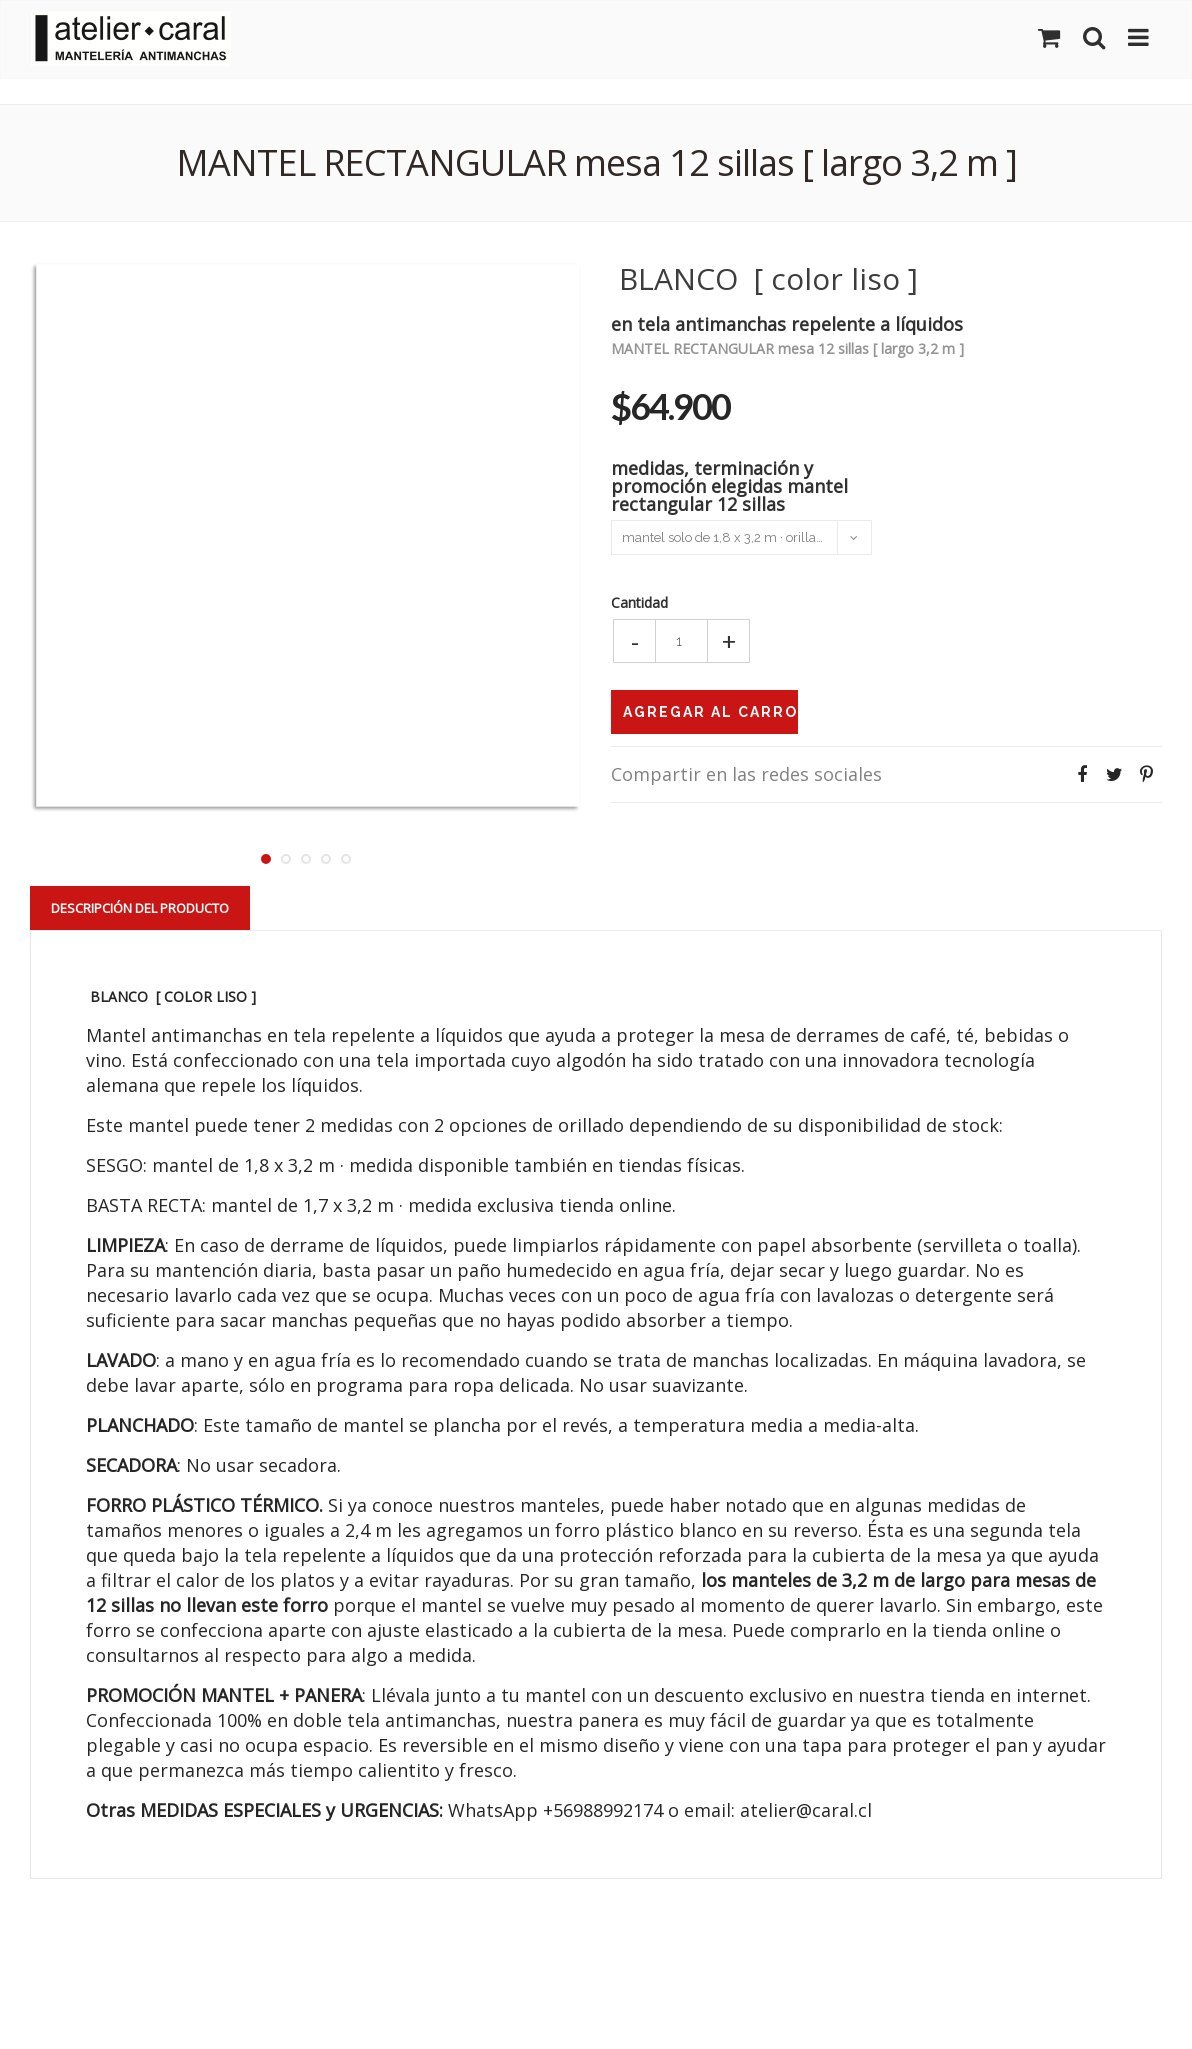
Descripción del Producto (140, 908)
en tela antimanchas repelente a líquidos (787, 322)
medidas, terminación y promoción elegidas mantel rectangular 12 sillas (729, 484)
